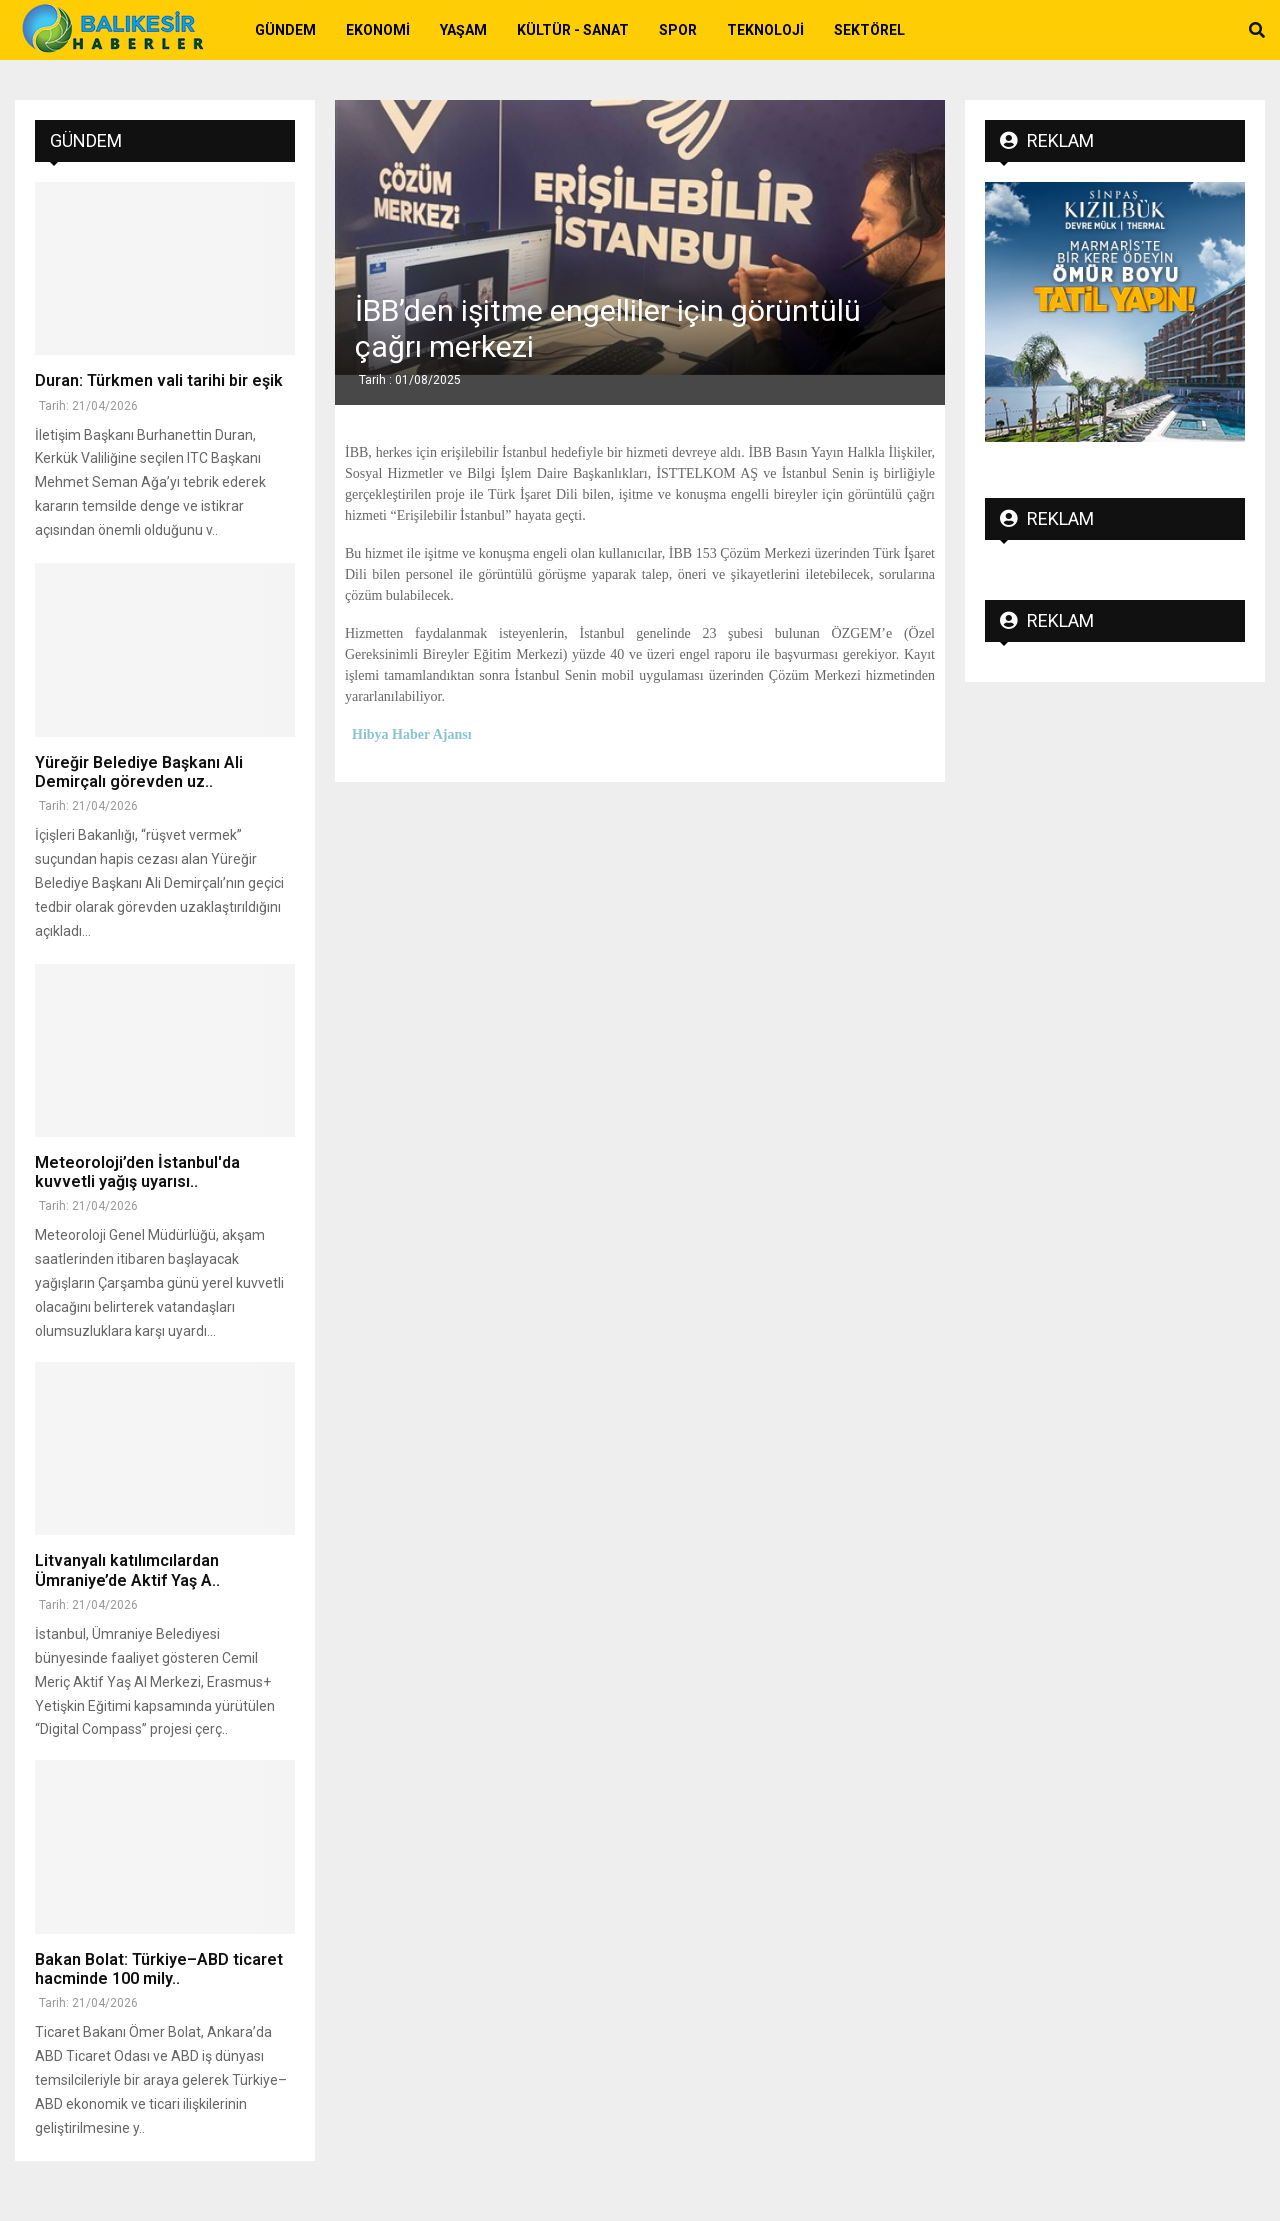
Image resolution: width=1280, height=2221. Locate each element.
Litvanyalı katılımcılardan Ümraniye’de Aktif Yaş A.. (127, 1570)
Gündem (285, 30)
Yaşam (463, 30)
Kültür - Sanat (573, 30)
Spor (678, 30)
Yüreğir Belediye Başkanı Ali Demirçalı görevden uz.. (139, 772)
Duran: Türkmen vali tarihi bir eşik (159, 380)
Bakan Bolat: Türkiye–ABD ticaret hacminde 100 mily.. (159, 1969)
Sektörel (869, 30)
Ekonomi (378, 30)
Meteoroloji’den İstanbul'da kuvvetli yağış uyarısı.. (137, 1172)
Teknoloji (765, 30)
